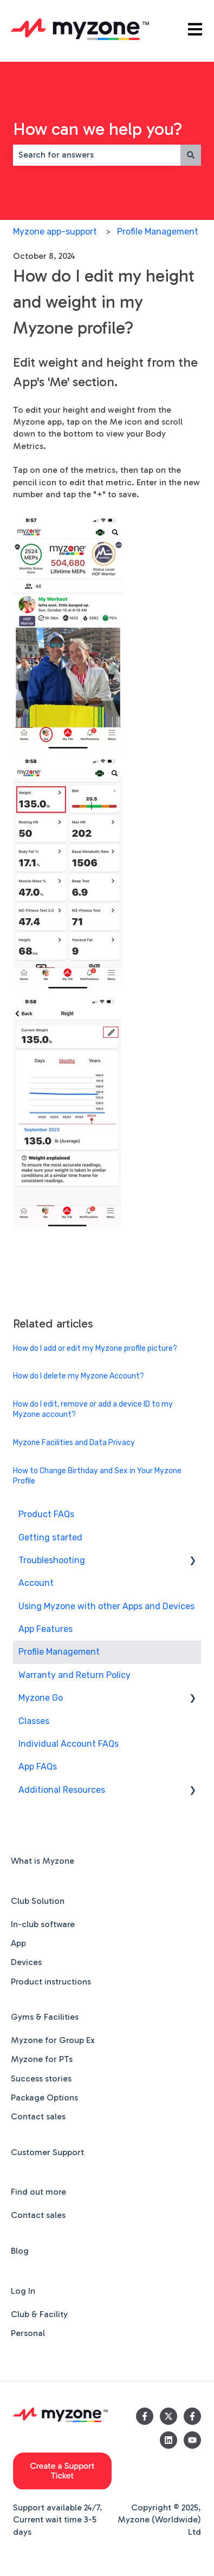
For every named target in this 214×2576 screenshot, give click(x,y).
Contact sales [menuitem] (38, 2116)
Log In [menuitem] (23, 2291)
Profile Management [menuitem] (59, 1652)
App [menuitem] (18, 1943)
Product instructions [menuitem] (51, 1981)
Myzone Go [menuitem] (40, 1698)
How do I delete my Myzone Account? (78, 1376)
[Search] (190, 155)
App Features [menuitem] (45, 1629)
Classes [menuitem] (33, 1721)
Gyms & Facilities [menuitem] (45, 2017)
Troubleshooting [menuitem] (51, 1560)
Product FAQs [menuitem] (46, 1514)
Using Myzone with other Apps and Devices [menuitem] (106, 1606)
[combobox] (96, 155)
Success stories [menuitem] (41, 2078)
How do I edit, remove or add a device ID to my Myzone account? (93, 1410)
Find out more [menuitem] (38, 2192)
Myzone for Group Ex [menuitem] (53, 2040)
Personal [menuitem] (28, 2333)
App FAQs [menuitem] (37, 1766)
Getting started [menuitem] (50, 1537)
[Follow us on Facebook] (144, 2416)
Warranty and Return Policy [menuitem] (74, 1675)
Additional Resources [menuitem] (61, 1790)
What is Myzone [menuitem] (42, 1861)
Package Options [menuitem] (44, 2097)
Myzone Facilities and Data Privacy (74, 1442)
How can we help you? (98, 129)
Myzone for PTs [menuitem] (42, 2059)
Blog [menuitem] (20, 2251)
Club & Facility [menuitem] (39, 2314)
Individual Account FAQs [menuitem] (68, 1744)
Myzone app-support (55, 231)
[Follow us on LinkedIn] (168, 2440)
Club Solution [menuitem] (37, 1901)
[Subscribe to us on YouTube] (192, 2440)
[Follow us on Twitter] (168, 2416)
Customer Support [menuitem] (47, 2152)
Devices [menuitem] (26, 1962)
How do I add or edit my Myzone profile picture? (95, 1348)
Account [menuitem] (36, 1583)
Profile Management (157, 231)
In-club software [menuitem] (43, 1924)
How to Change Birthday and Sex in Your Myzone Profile (97, 1476)
